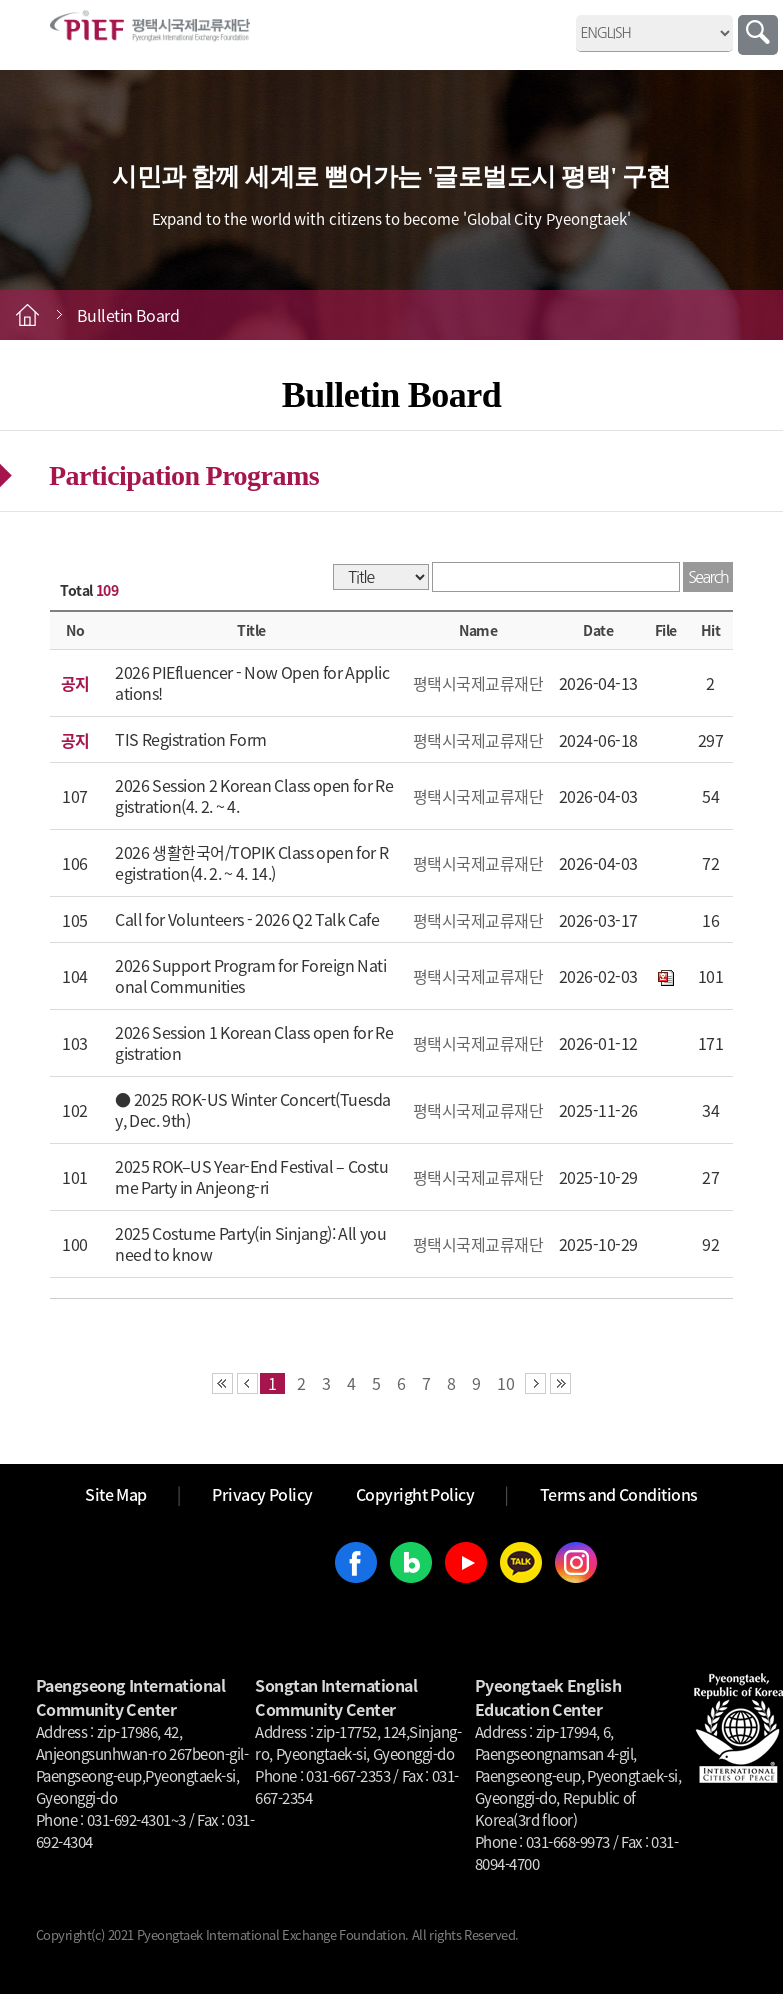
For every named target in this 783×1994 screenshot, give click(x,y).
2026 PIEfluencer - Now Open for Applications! (252, 682)
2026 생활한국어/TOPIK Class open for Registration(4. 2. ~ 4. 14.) (251, 862)
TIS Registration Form (191, 739)
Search (758, 35)
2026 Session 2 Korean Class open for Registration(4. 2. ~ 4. (254, 795)
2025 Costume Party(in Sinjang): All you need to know (250, 1243)
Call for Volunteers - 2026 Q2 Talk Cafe (247, 919)
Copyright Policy (415, 1494)
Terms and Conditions (619, 1494)
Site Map (116, 1494)
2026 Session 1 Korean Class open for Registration (254, 1042)
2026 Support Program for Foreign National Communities (250, 975)
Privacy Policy (262, 1494)
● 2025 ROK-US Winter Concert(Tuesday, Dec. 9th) (253, 1109)
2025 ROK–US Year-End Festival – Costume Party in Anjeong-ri (251, 1176)
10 (506, 1383)
